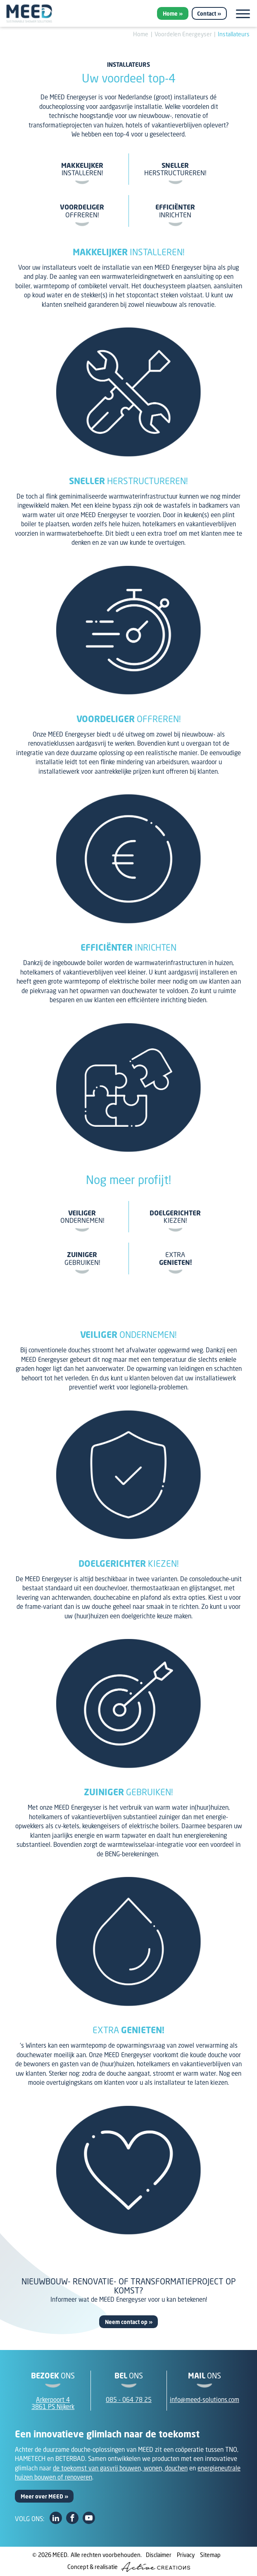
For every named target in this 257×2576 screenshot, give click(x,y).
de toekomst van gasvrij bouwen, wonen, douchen (120, 2468)
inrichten (175, 210)
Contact (206, 13)
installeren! (82, 169)
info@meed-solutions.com (204, 2399)
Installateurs (234, 34)
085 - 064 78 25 (129, 2399)
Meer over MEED (42, 2496)
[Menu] (243, 14)
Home (170, 13)
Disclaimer (158, 2554)
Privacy (186, 2554)
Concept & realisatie (128, 2567)
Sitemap (210, 2554)
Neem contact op (126, 2322)
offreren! (82, 210)
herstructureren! (175, 169)
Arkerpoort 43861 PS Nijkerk (52, 2403)
